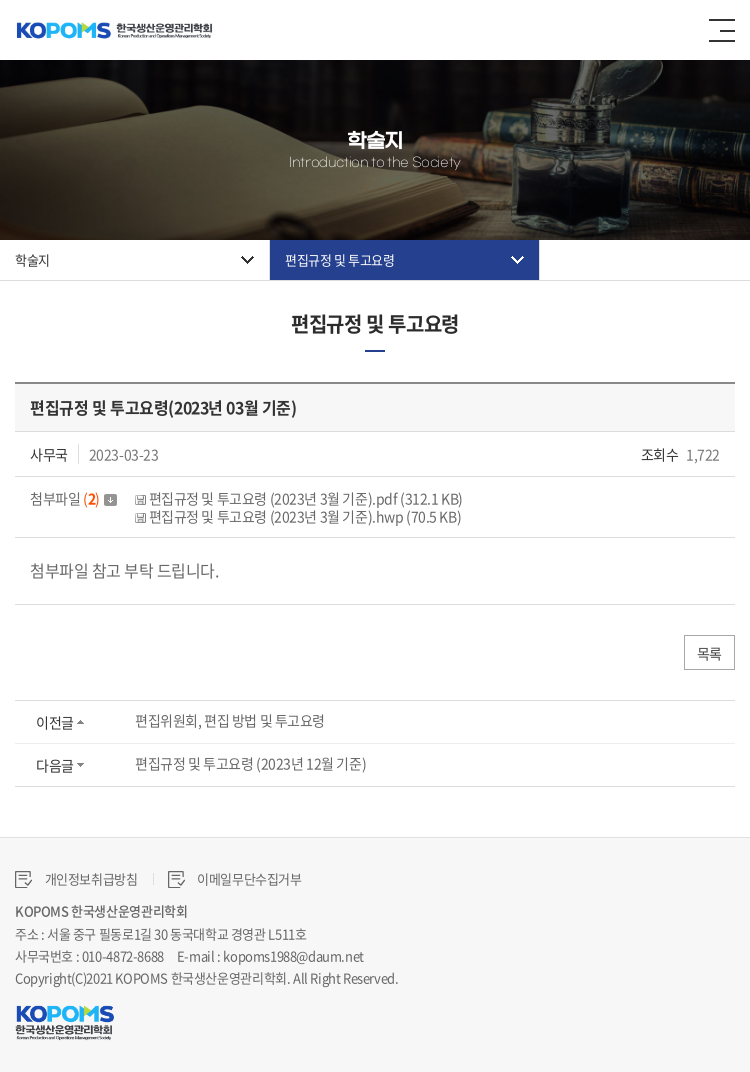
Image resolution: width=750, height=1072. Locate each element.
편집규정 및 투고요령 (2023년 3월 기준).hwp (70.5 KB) (298, 516)
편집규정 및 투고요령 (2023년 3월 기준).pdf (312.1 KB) (299, 498)
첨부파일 (73, 498)
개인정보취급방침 (76, 878)
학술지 (32, 259)
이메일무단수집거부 (235, 878)
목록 (709, 653)
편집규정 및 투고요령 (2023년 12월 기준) (250, 763)
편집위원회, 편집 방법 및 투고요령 (230, 720)
